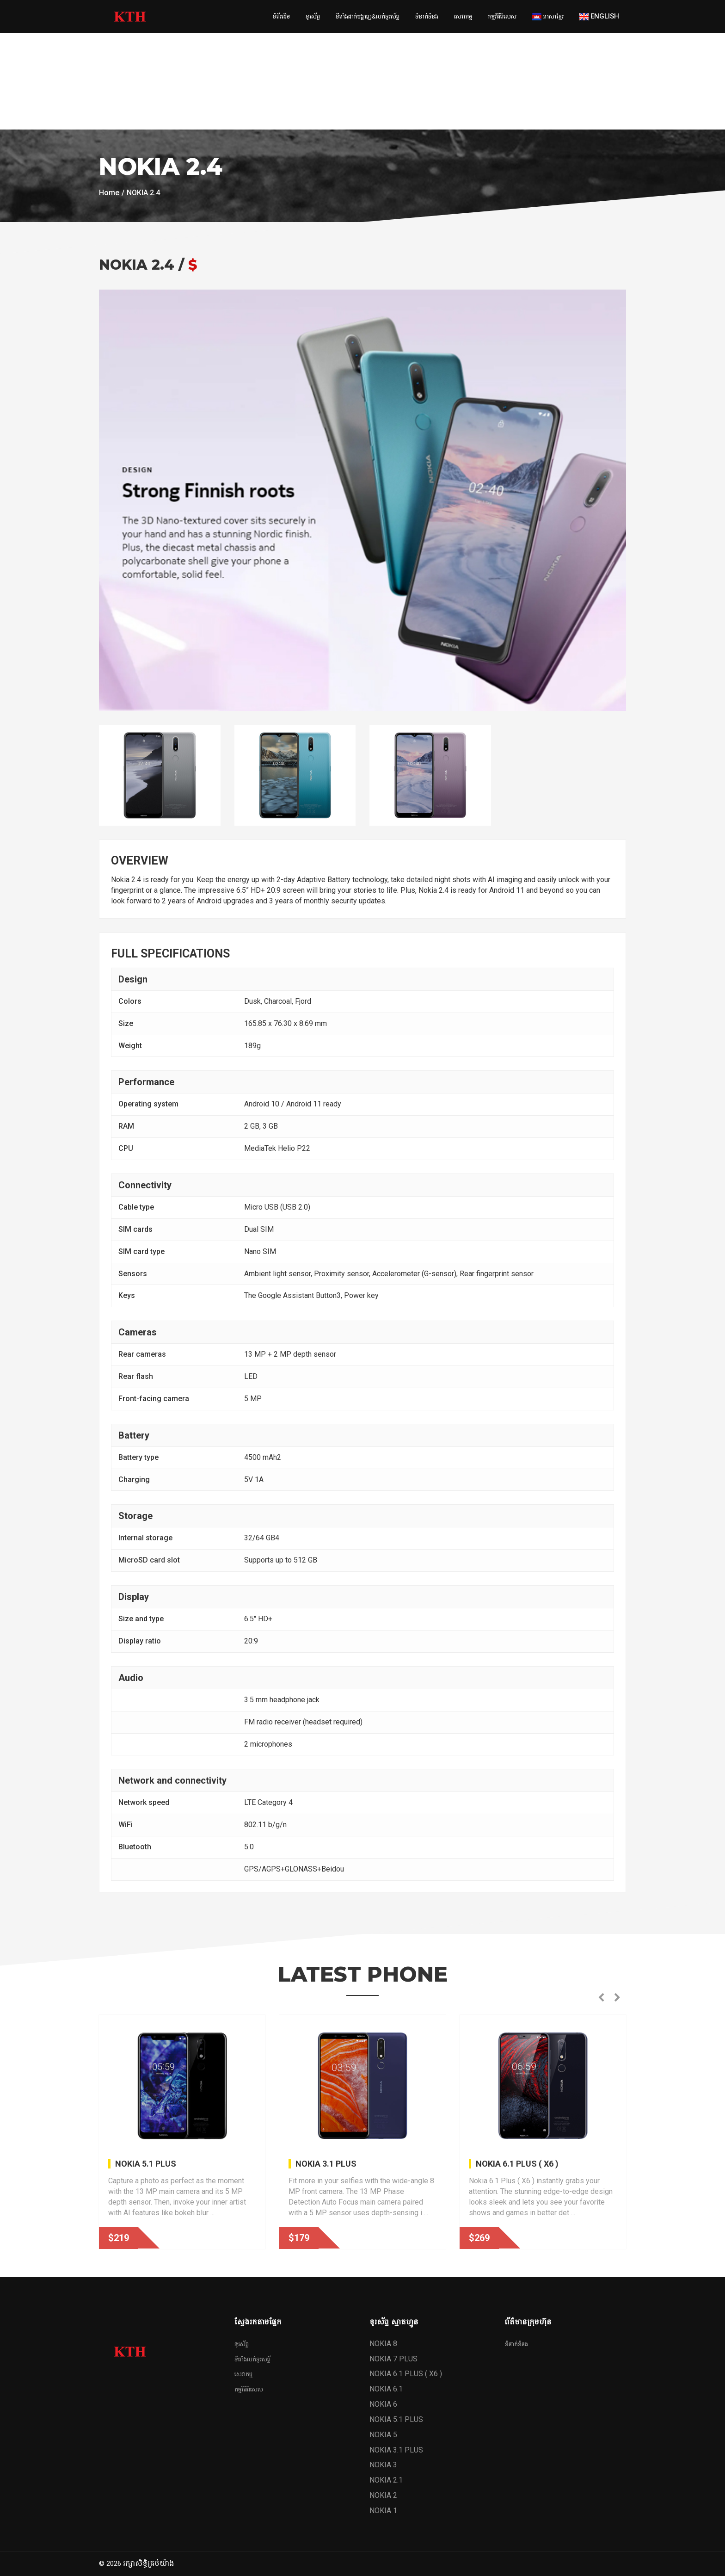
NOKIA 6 (383, 2404)
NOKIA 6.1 (386, 2388)
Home (109, 192)
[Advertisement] (277, 65)
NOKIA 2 (383, 2495)
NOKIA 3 (383, 2464)
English (599, 16)
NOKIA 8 (383, 2343)
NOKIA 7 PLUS (393, 2358)
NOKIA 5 (383, 2434)
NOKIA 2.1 (386, 2480)
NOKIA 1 (383, 2510)
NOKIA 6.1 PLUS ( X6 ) (517, 2163)
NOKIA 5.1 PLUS (145, 2163)
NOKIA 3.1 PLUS (325, 2163)
